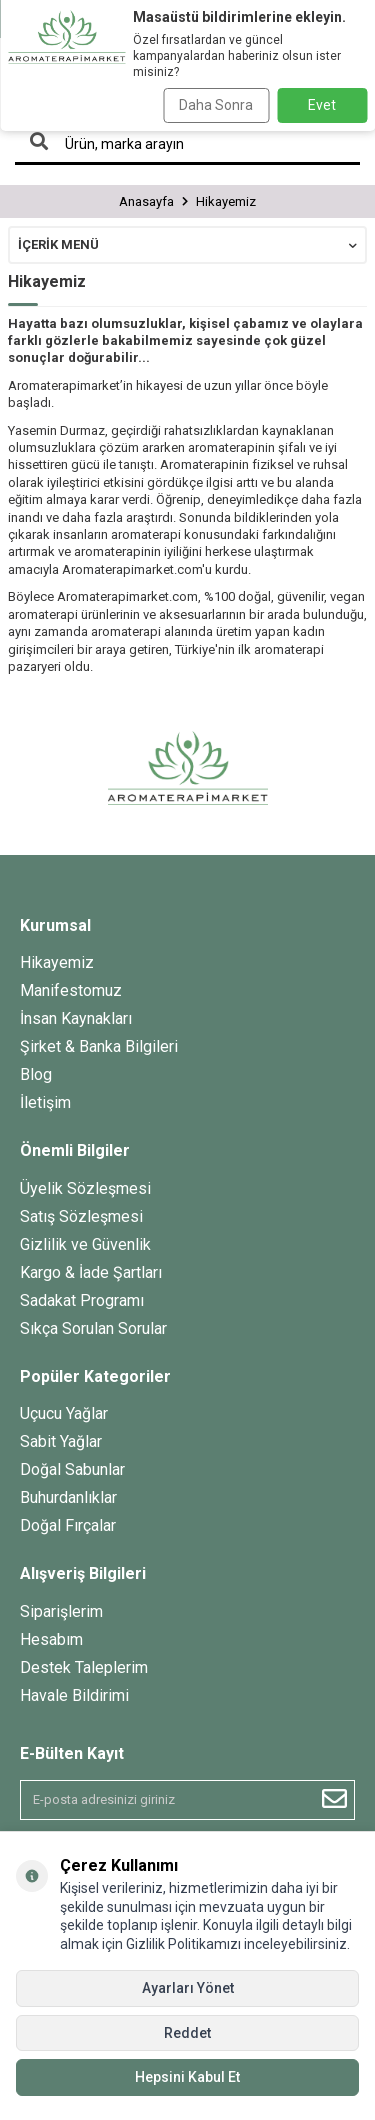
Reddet (187, 2033)
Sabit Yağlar (61, 1441)
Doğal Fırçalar (68, 1525)
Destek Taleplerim (84, 1667)
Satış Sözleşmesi (81, 1216)
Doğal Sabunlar (72, 1469)
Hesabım (51, 1639)
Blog (36, 1074)
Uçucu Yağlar (64, 1413)
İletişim (45, 1102)
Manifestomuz (71, 990)
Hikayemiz (57, 962)
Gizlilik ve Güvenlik (85, 1244)
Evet (322, 105)
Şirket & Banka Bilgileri (99, 1046)
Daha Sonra (216, 105)
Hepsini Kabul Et (187, 2077)
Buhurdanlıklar (68, 1497)
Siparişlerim (61, 1611)
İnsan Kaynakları (76, 1018)
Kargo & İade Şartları (91, 1272)
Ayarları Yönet (188, 1988)
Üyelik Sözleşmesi (85, 1188)
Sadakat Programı (82, 1300)
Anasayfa (146, 201)
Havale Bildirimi (74, 1695)
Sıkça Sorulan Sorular (93, 1328)
